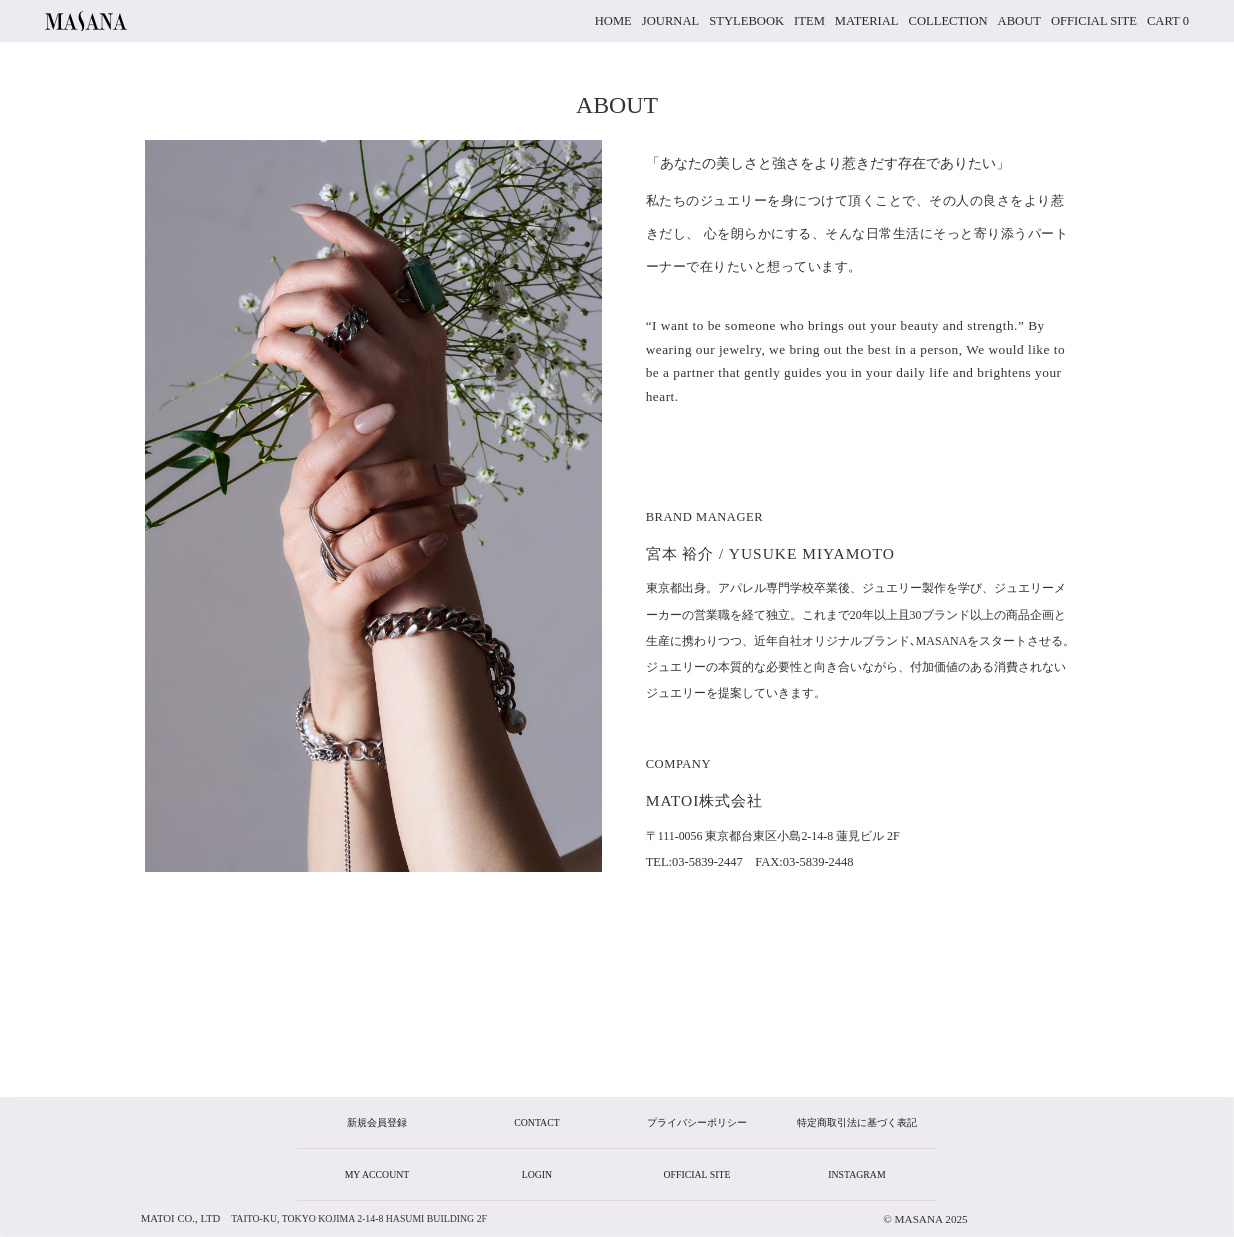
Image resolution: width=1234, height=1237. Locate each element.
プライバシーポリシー (697, 1122)
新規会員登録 (377, 1122)
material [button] (867, 21)
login (537, 1174)
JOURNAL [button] (670, 21)
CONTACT (536, 1122)
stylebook (746, 21)
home (613, 21)
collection (948, 21)
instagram (856, 1174)
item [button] (809, 21)
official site (1094, 21)
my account (377, 1174)
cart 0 (1168, 21)
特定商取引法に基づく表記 (857, 1122)
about (1019, 21)
